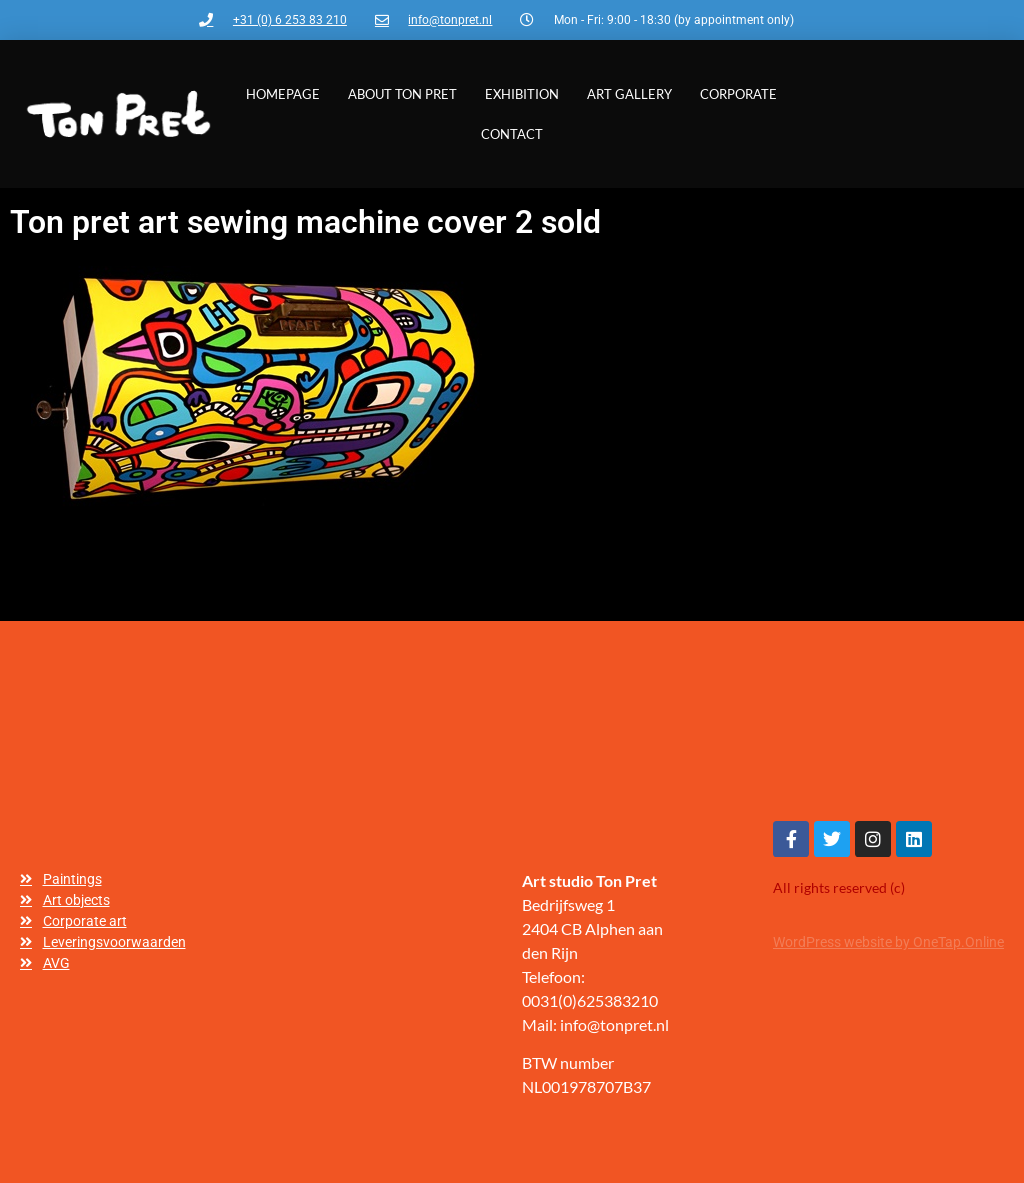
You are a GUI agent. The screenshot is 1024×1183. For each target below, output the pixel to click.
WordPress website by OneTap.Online (888, 942)
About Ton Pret (402, 94)
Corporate (738, 94)
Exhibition (522, 94)
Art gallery (629, 94)
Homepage (283, 94)
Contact (512, 134)
